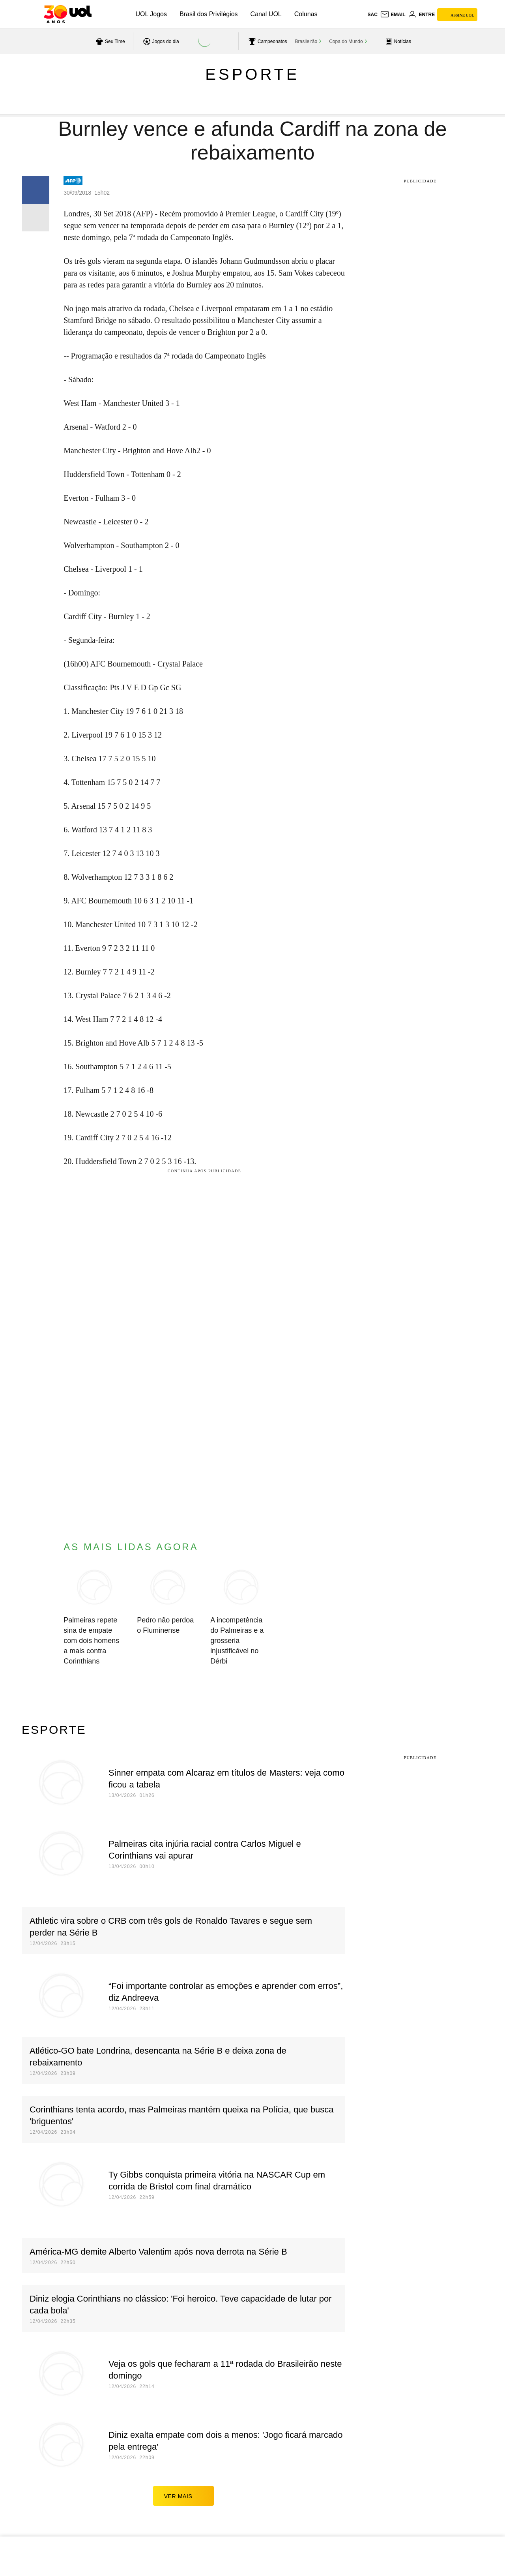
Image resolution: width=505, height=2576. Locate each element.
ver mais (183, 2496)
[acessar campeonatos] (267, 41)
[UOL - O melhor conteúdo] (67, 14)
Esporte (252, 74)
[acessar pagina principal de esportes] (397, 41)
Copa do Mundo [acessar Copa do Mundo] (346, 41)
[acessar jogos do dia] (160, 41)
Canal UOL (266, 14)
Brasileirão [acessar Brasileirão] (306, 41)
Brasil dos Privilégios (209, 14)
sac (372, 14)
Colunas (306, 14)
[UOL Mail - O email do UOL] (393, 14)
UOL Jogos (151, 14)
